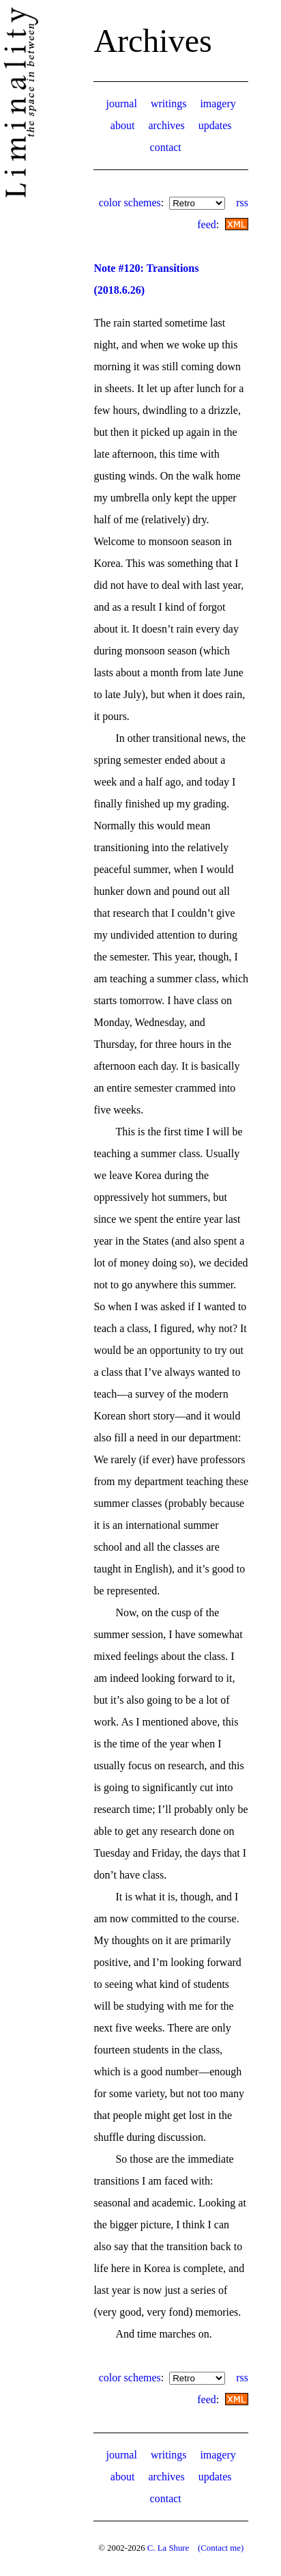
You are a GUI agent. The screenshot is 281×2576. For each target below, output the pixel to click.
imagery (217, 103)
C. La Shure (168, 2548)
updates (215, 125)
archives (166, 125)
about (122, 125)
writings (168, 103)
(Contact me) (220, 2548)
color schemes (130, 202)
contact (165, 147)
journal (121, 103)
